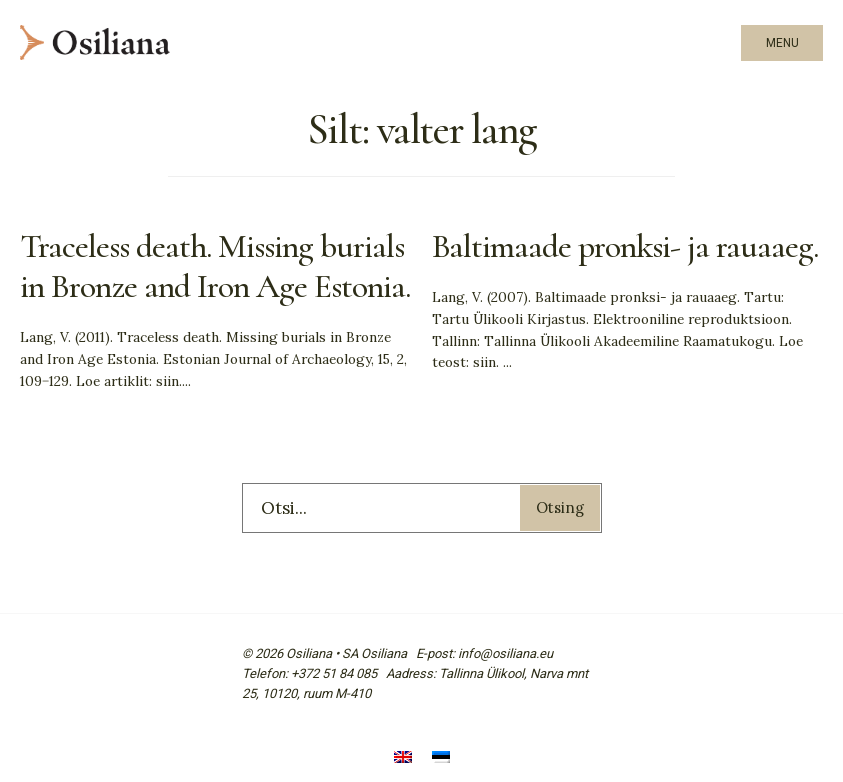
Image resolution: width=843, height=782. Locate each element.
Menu (782, 43)
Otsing (560, 507)
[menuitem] (403, 759)
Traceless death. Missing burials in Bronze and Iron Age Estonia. (215, 266)
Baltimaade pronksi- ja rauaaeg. (625, 246)
